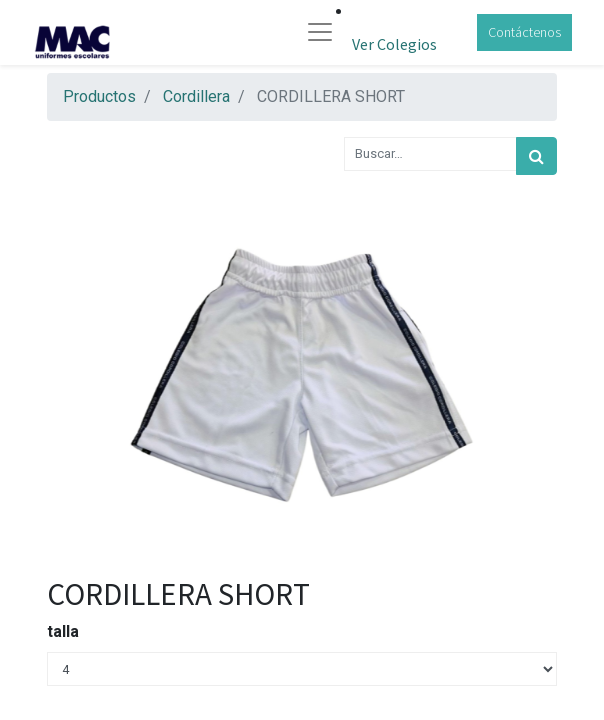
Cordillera (196, 96)
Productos (99, 96)
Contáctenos (524, 32)
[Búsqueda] (536, 156)
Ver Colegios (394, 44)
